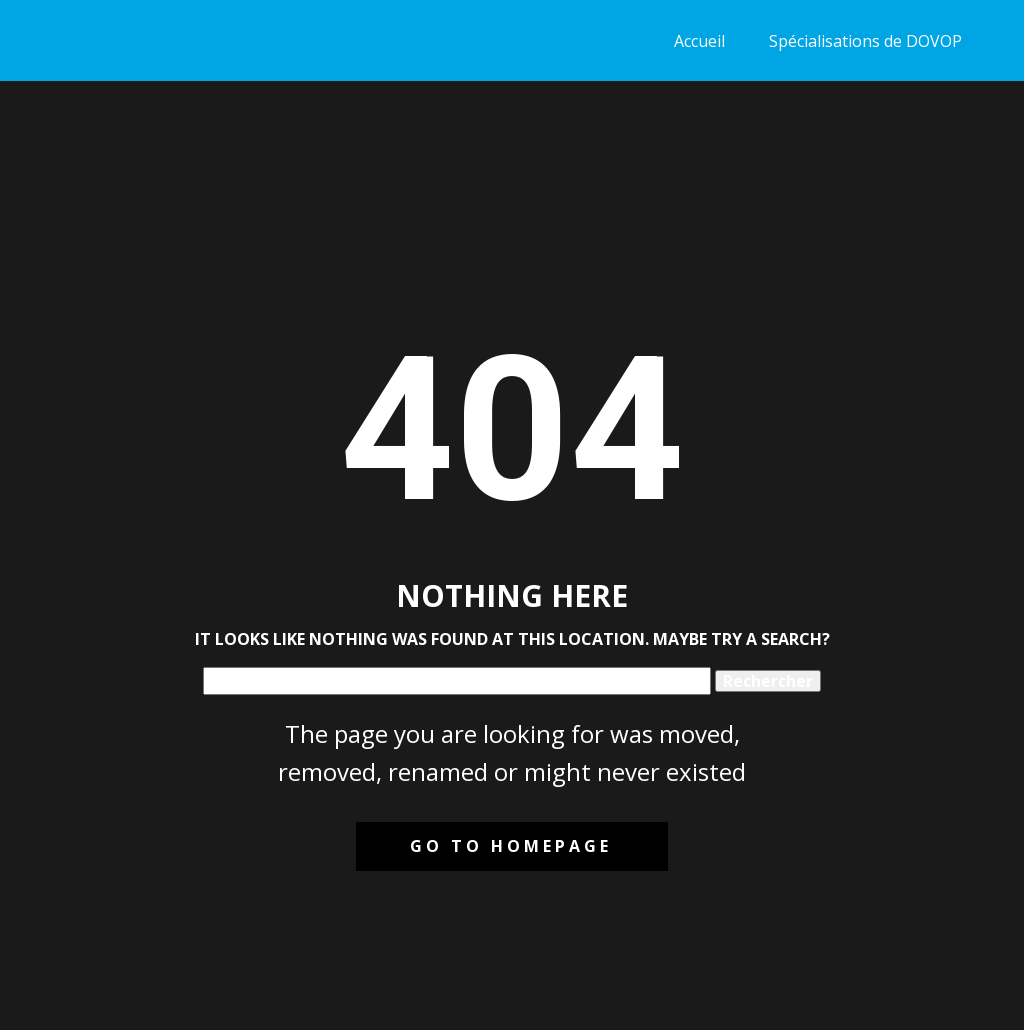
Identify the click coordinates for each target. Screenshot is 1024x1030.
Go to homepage (511, 846)
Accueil (699, 41)
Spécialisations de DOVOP (865, 41)
